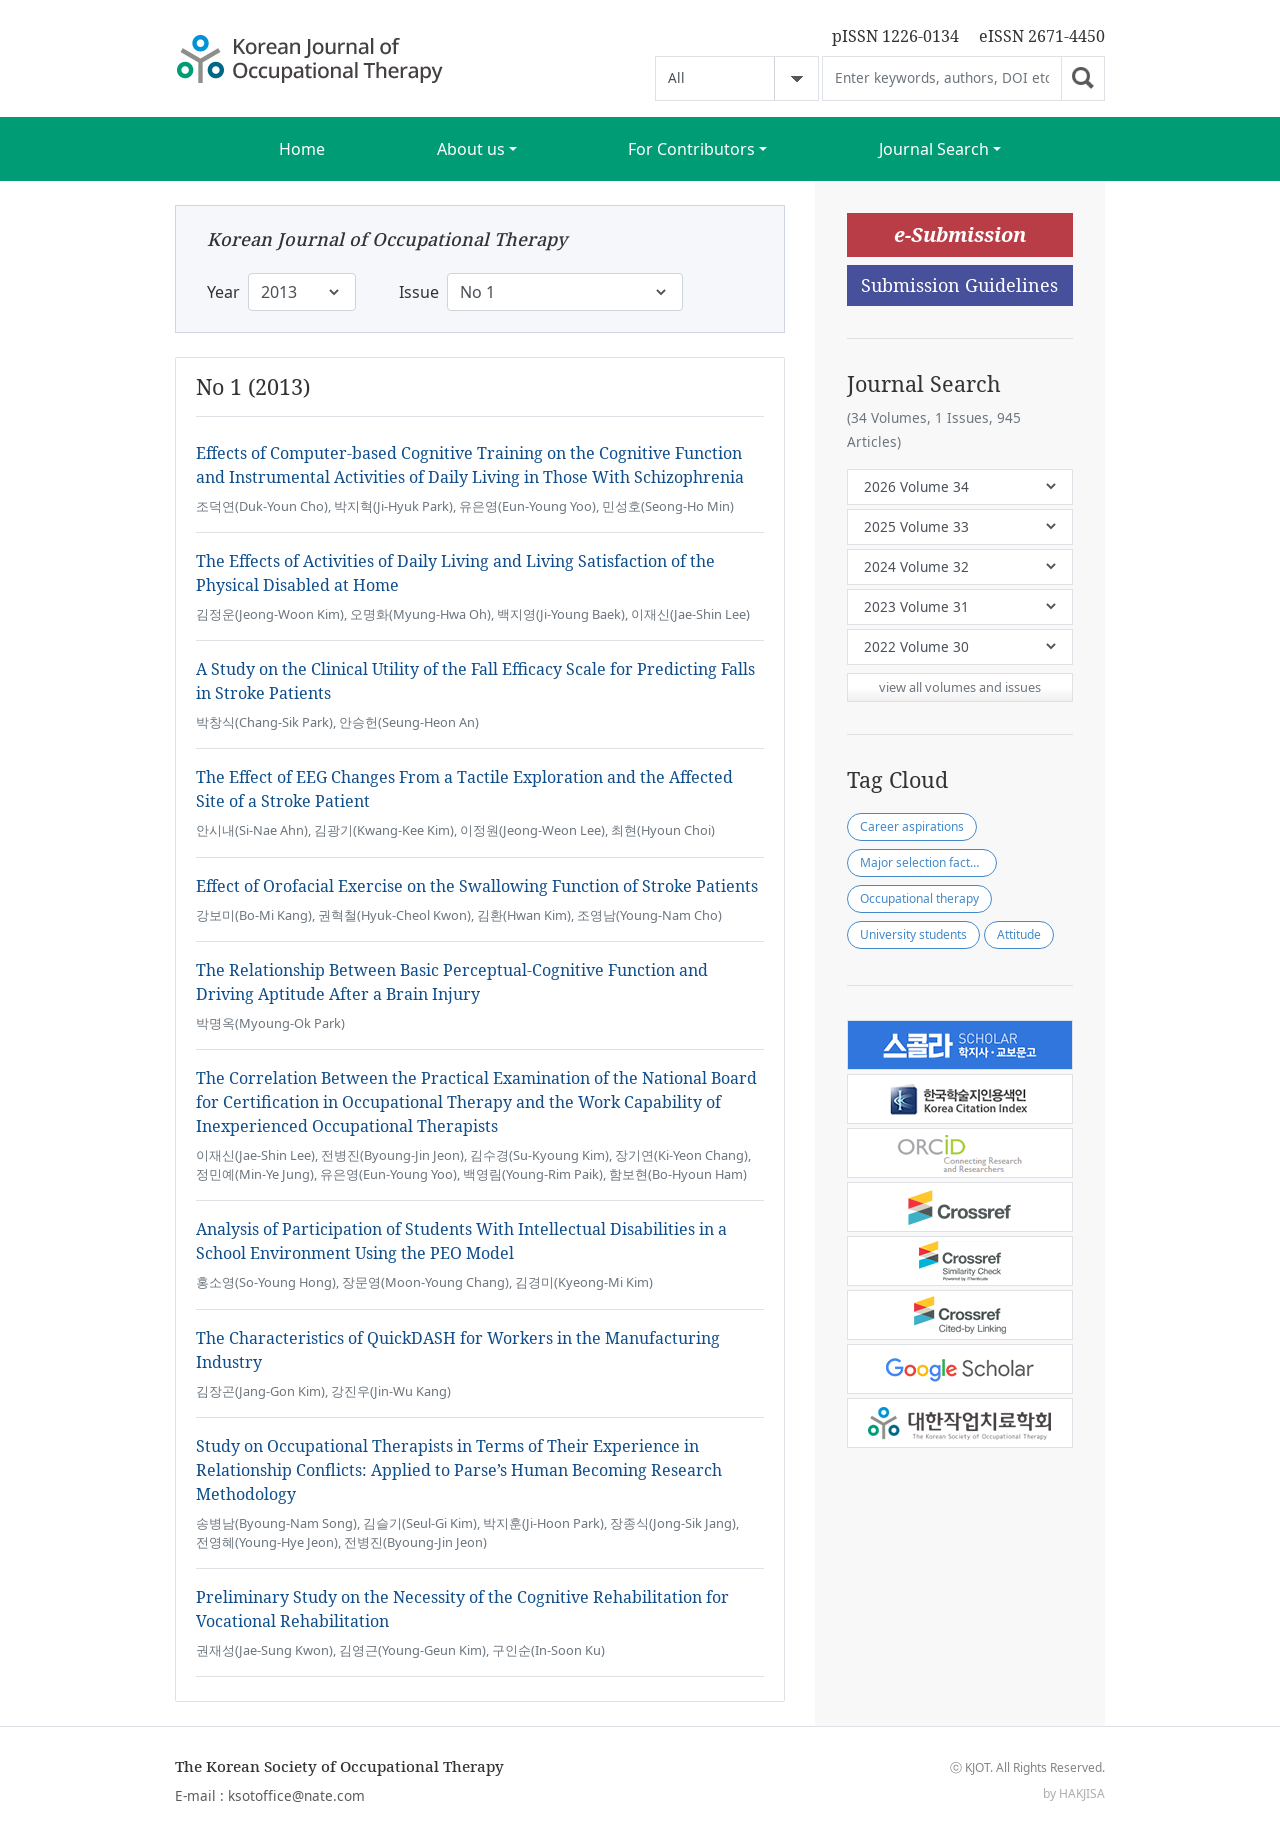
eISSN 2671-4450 (1042, 36)
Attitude (1019, 934)
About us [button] (471, 149)
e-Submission (960, 234)
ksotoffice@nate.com (296, 1795)
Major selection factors (924, 862)
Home (302, 149)
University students (913, 934)
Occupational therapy (919, 898)
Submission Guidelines (959, 285)
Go (1083, 78)
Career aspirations (912, 826)
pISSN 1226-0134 (895, 36)
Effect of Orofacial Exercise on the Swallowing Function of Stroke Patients (477, 886)
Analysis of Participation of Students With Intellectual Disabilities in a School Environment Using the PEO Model (461, 1241)
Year (223, 292)
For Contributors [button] (691, 149)
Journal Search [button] (934, 149)
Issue (419, 292)
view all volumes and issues (960, 687)
